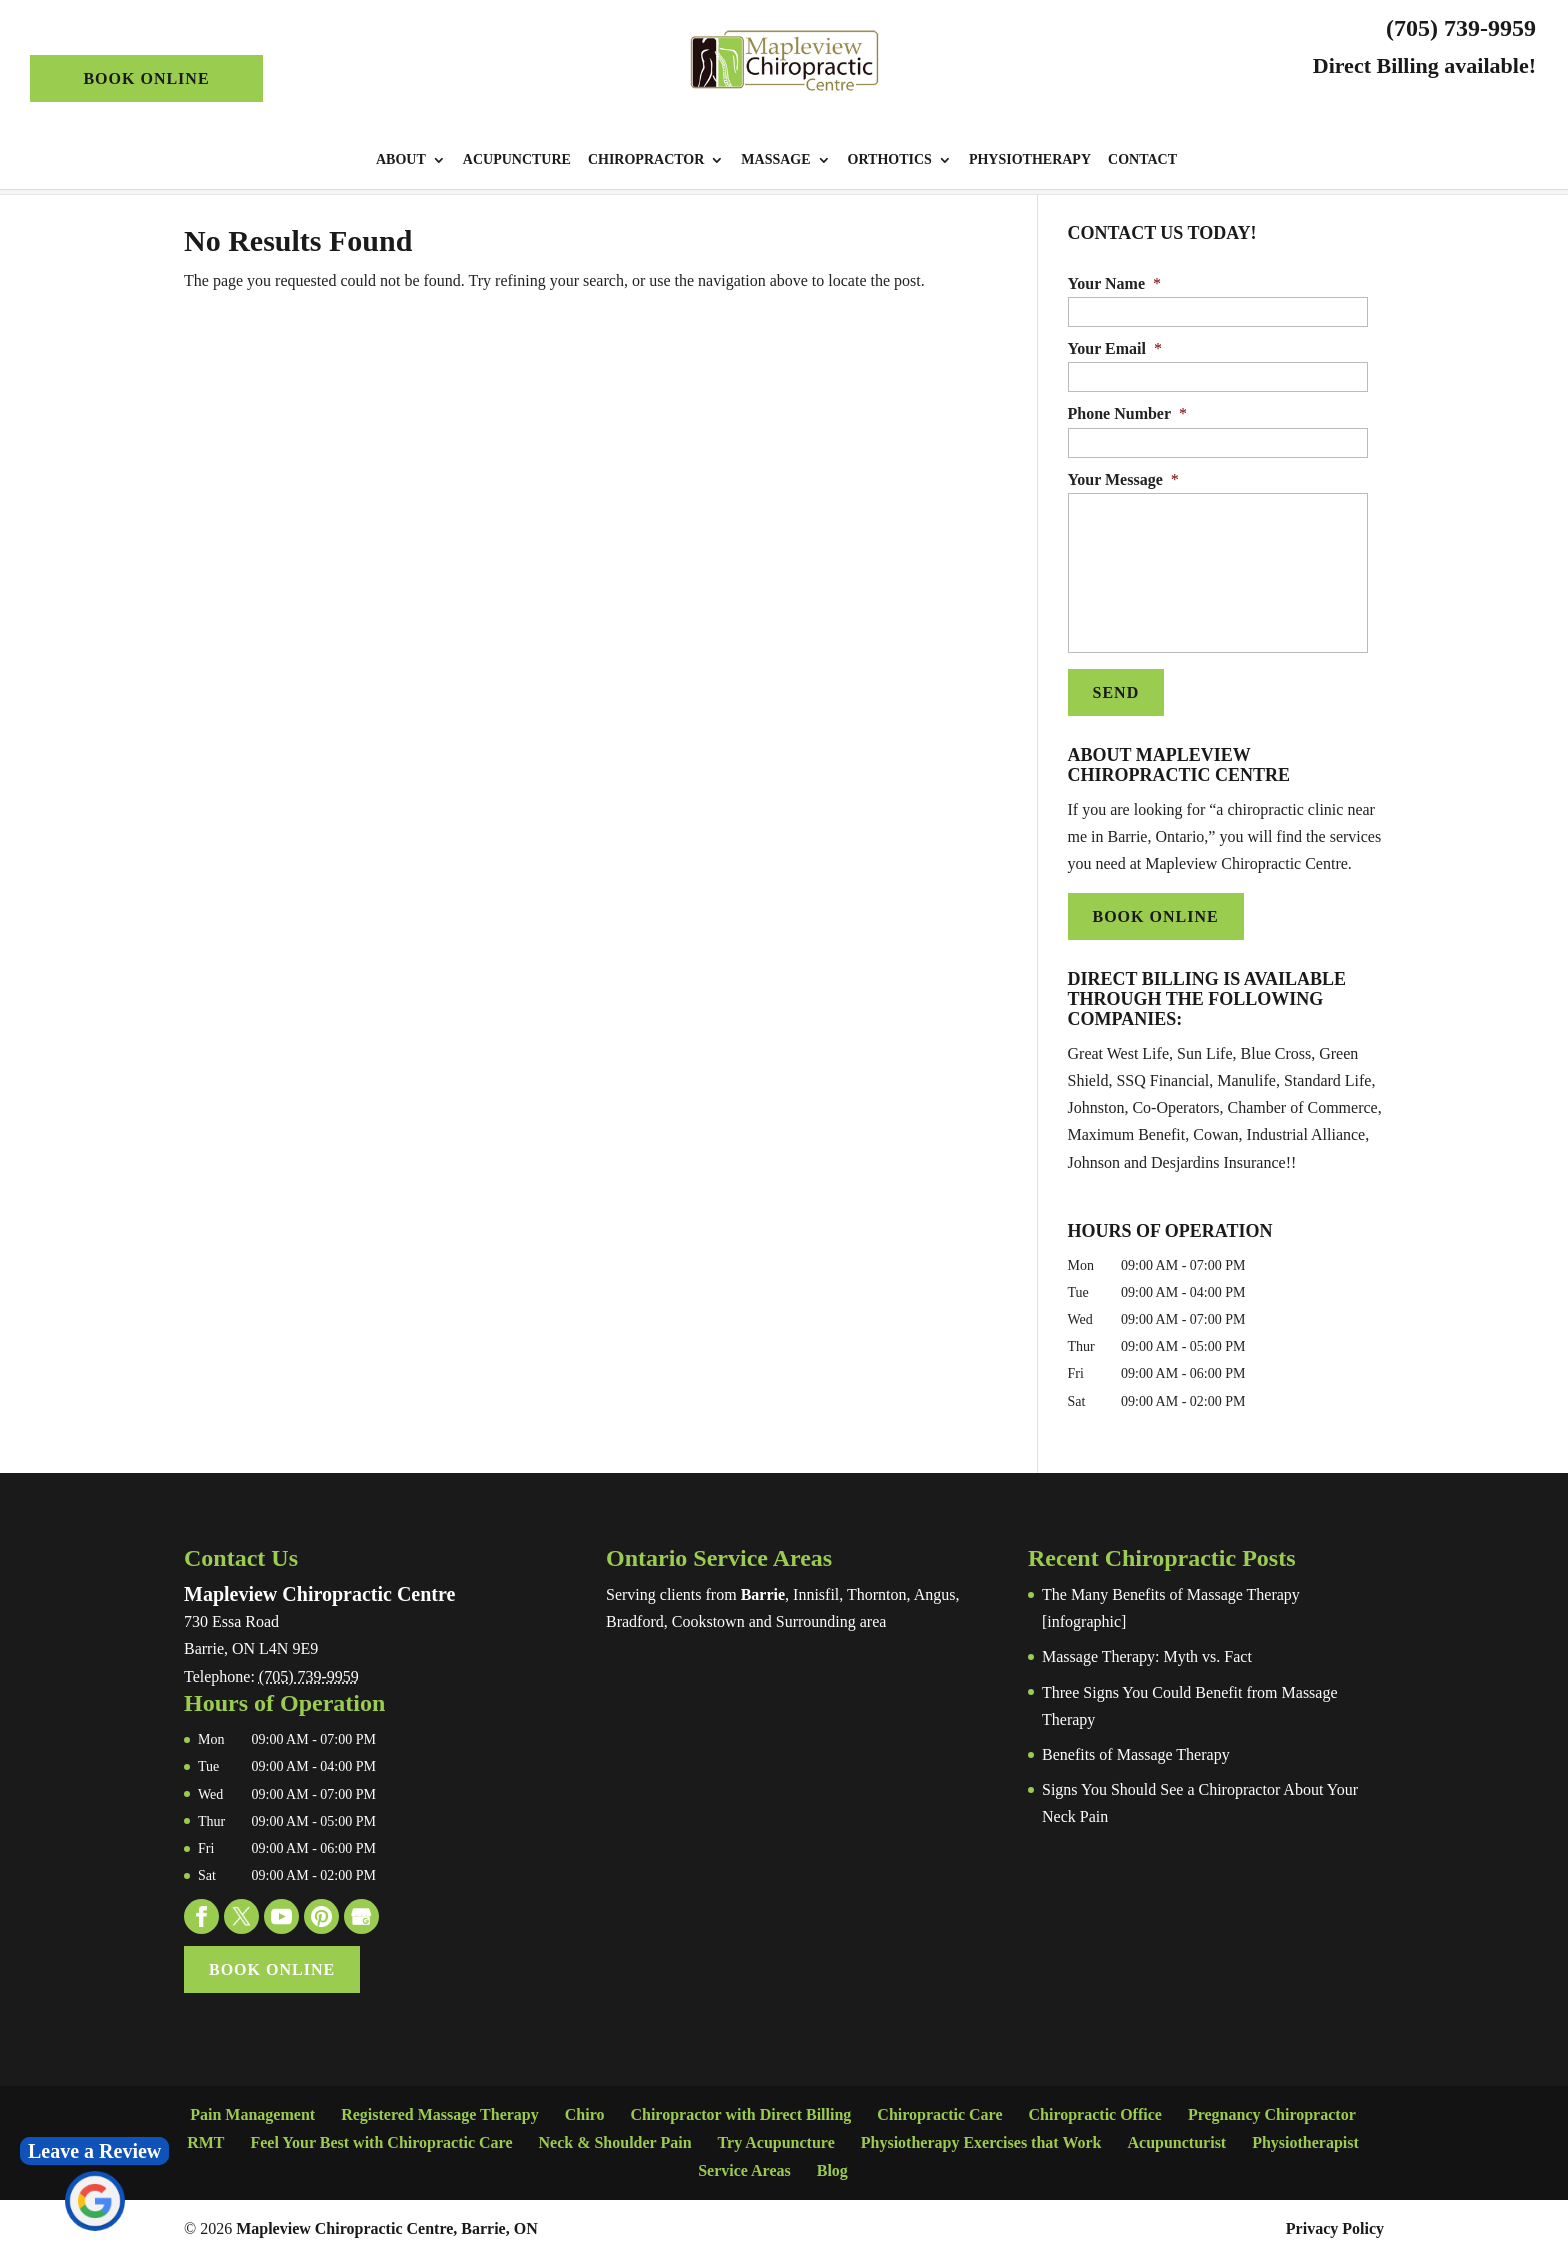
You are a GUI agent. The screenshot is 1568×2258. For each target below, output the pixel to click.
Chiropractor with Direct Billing (740, 2114)
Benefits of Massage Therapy (1136, 1754)
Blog (832, 2170)
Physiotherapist (1305, 2142)
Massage (775, 160)
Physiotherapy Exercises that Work (981, 2142)
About (401, 160)
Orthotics (890, 160)
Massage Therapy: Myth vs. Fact (1147, 1656)
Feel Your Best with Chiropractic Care (381, 2142)
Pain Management (252, 2114)
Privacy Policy (1335, 2228)
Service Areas (744, 2170)
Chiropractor (646, 160)
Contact (1142, 160)
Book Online (146, 78)
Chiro (585, 2114)
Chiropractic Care (939, 2114)
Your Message (1123, 479)
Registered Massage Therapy (440, 2114)
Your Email (1115, 348)
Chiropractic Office (1094, 2114)
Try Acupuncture (776, 2142)
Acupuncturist (1177, 2142)
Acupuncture (517, 160)
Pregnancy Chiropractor (1272, 2114)
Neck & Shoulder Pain (614, 2142)
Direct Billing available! (1424, 65)
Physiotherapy (1030, 160)
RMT (205, 2142)
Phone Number (1128, 413)
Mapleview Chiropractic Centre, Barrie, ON (387, 2228)
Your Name (1114, 283)
